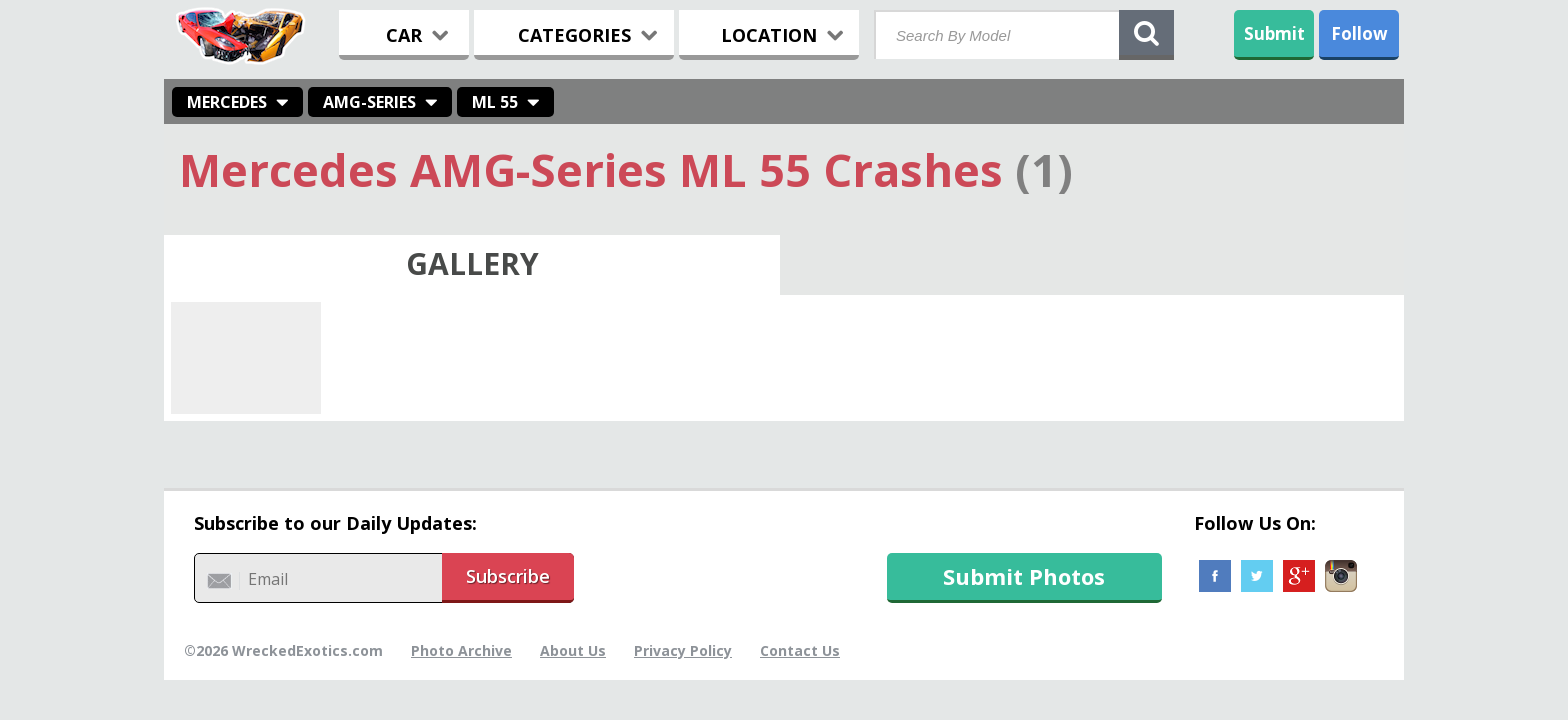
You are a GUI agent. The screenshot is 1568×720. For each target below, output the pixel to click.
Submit (1274, 33)
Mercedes (227, 102)
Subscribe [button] (508, 576)
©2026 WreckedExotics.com (283, 650)
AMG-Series (369, 102)
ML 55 (495, 102)
